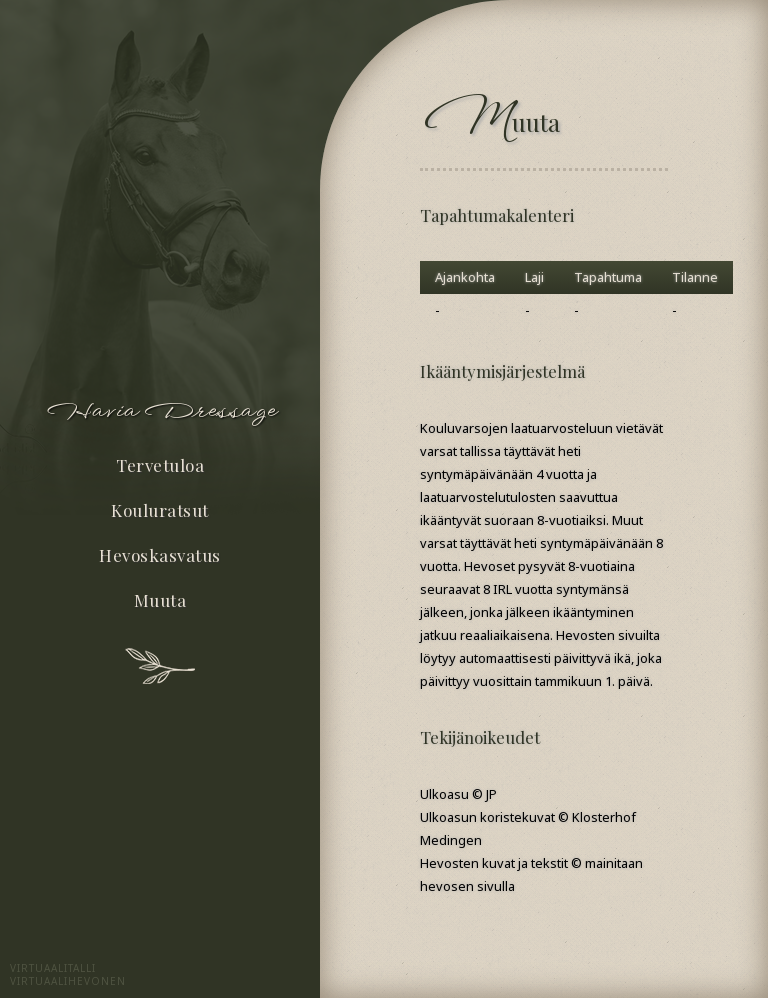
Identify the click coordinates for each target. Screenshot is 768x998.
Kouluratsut (160, 510)
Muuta (160, 600)
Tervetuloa (160, 465)
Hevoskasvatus (160, 555)
